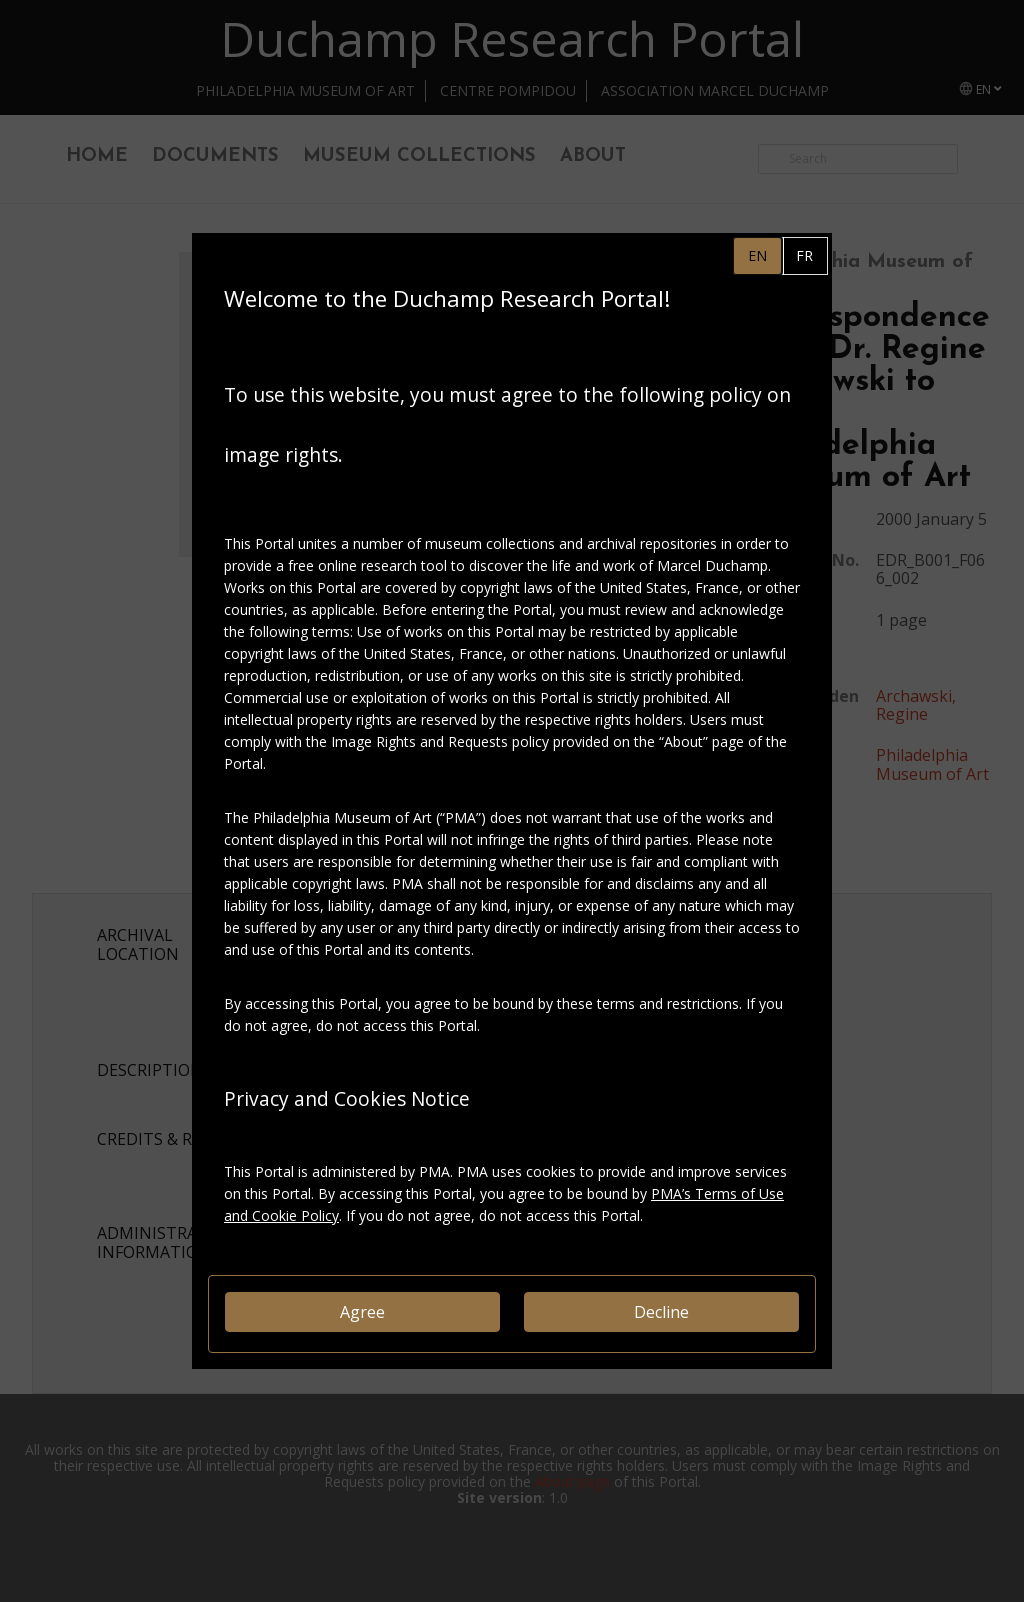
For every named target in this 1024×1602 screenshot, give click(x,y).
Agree (362, 1312)
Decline (661, 1312)
